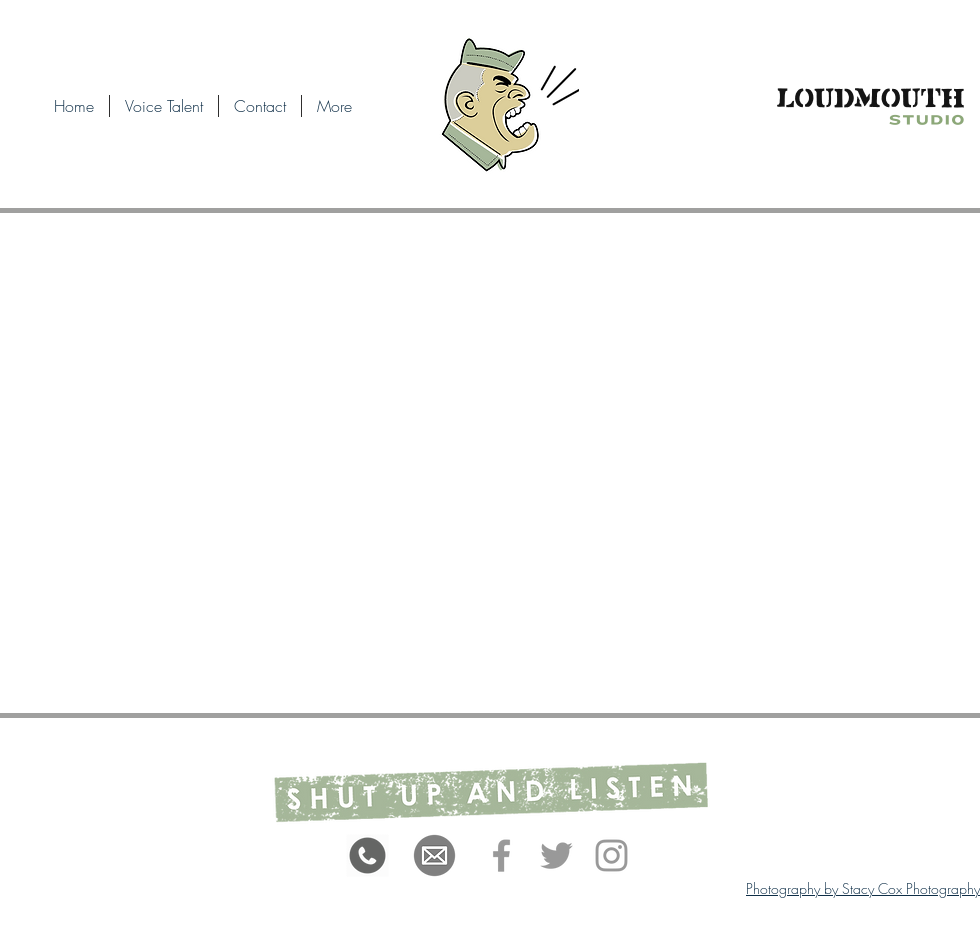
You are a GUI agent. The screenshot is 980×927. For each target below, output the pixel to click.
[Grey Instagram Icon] (611, 855)
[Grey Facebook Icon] (501, 855)
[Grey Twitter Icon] (556, 855)
